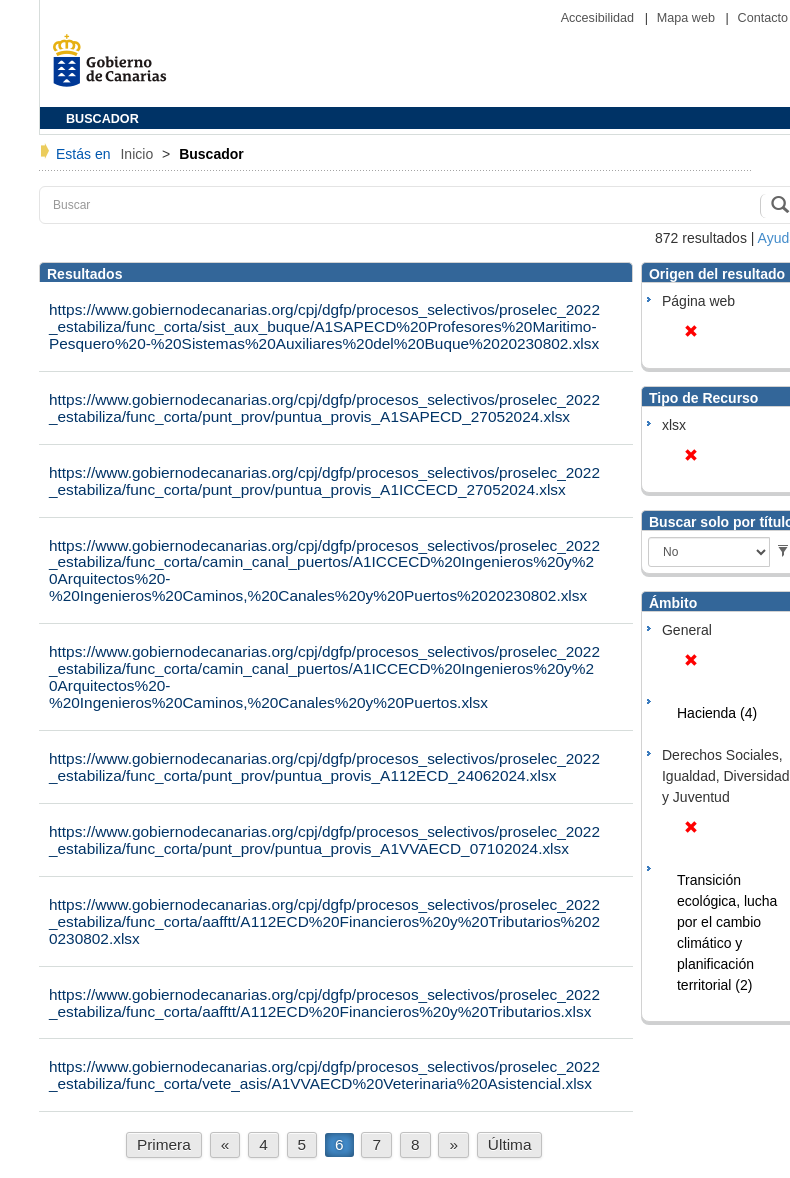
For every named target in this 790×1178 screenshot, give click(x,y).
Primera (164, 1144)
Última (510, 1144)
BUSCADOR (102, 119)
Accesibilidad (599, 18)
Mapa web (688, 18)
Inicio (138, 154)
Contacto (763, 18)
